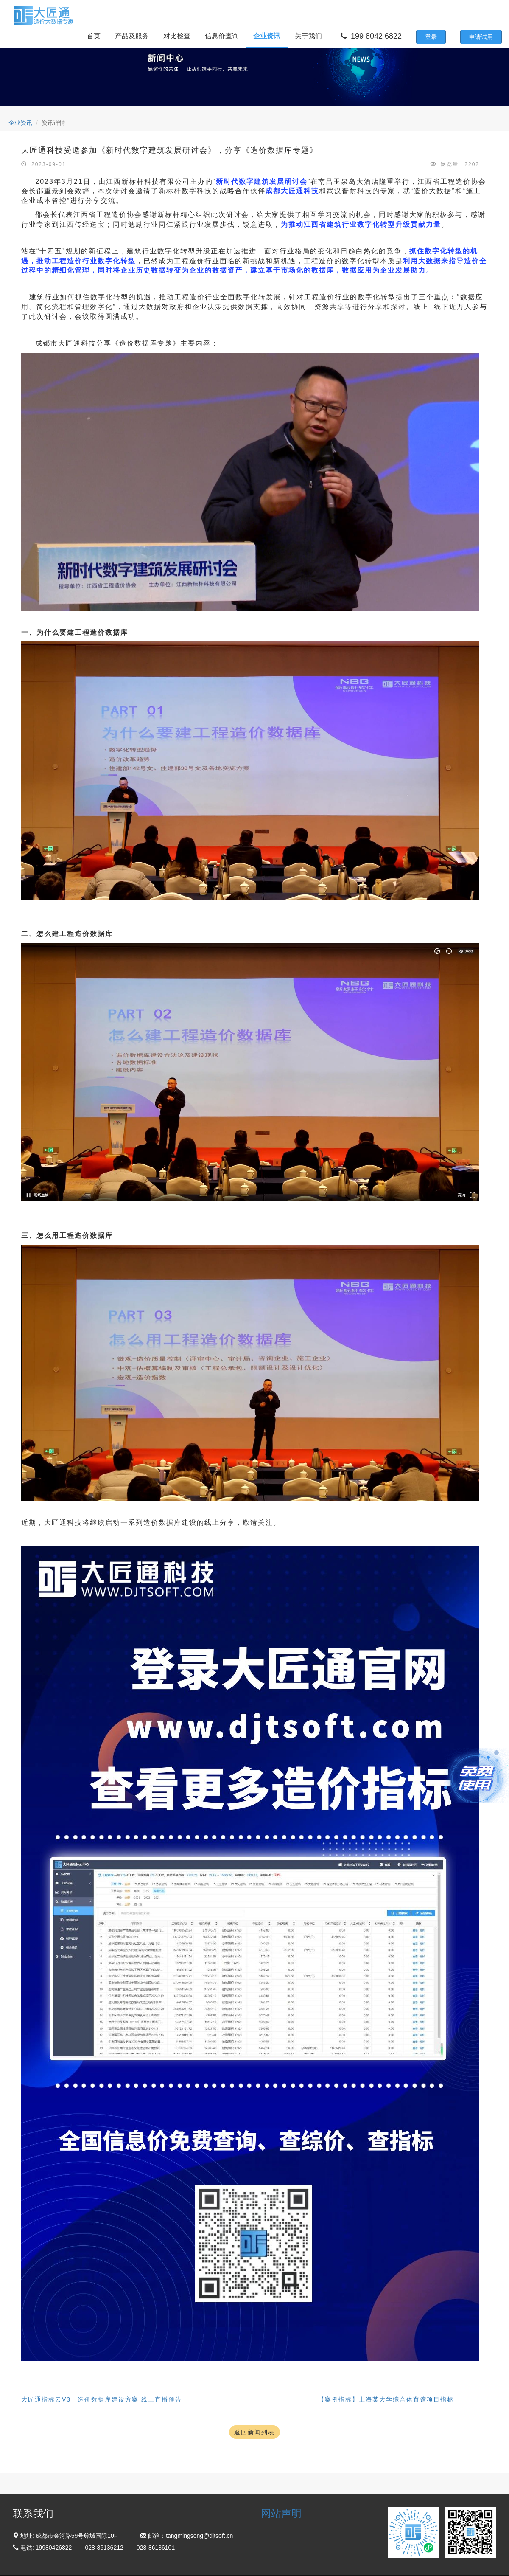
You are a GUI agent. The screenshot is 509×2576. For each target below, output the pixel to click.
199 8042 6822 (371, 36)
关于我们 (308, 35)
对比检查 (176, 35)
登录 (431, 37)
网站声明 (281, 2513)
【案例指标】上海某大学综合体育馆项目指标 (386, 2399)
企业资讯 (266, 35)
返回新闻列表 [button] (254, 2432)
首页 (94, 35)
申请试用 (481, 37)
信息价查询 (222, 35)
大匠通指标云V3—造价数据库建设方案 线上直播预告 (101, 2399)
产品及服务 (132, 35)
